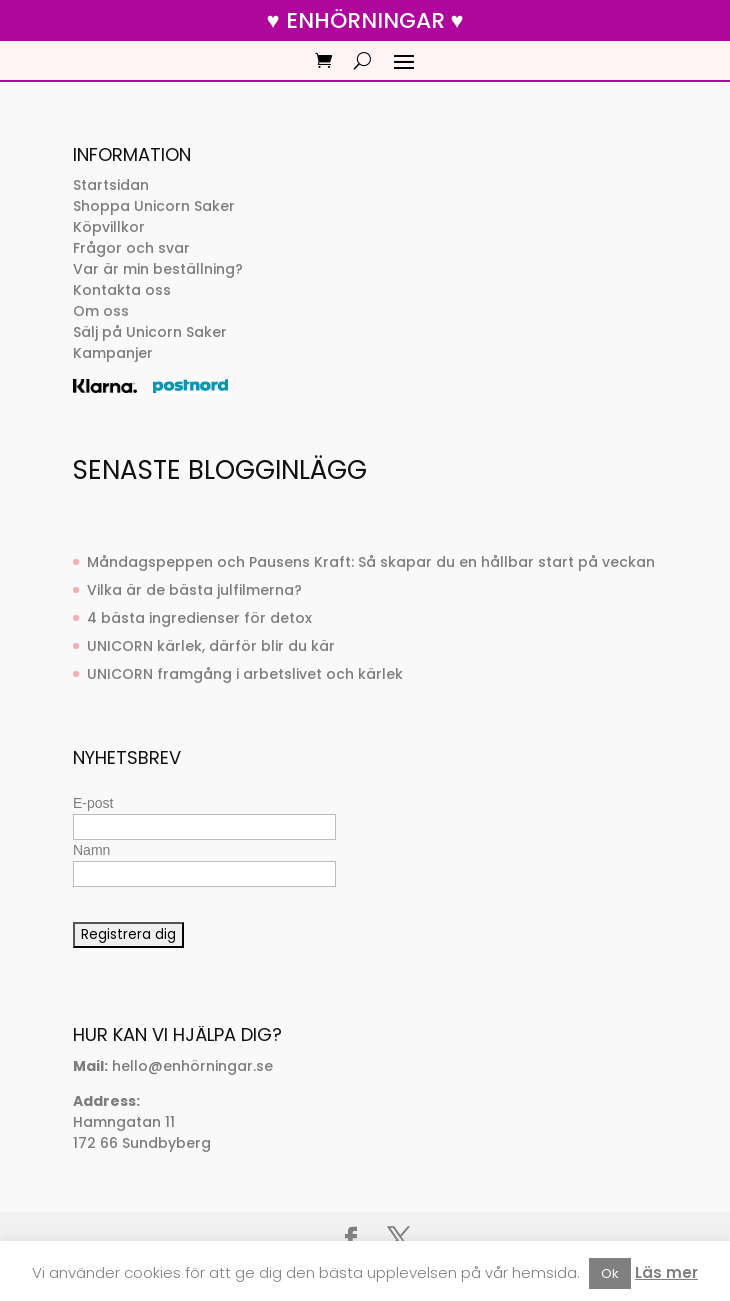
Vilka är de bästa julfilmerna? (194, 590)
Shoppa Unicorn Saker (154, 206)
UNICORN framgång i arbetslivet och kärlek (245, 674)
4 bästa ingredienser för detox (199, 618)
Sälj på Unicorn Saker (150, 332)
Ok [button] (610, 1273)
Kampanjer (113, 353)
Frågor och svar (131, 248)
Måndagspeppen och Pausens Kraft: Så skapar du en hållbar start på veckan (371, 562)
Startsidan (111, 185)
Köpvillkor (109, 227)
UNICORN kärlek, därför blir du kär (211, 646)
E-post (93, 803)
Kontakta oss (122, 290)
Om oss (101, 311)
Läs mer (666, 1272)
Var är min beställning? (158, 269)
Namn (91, 850)
